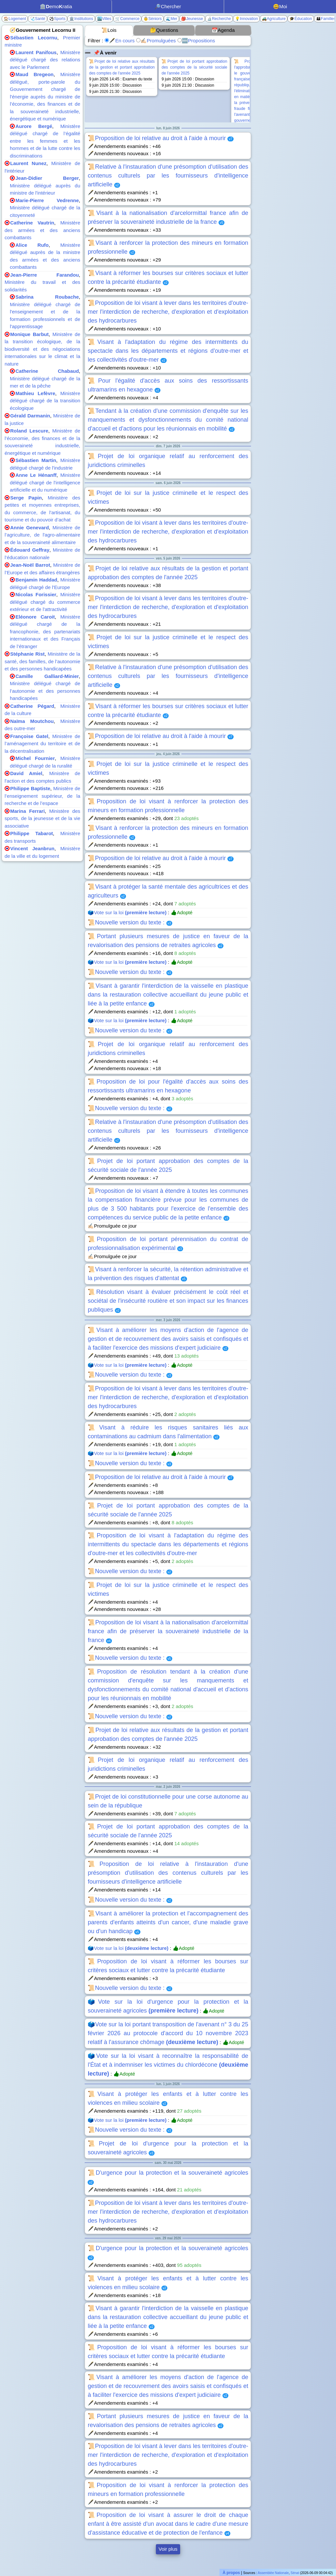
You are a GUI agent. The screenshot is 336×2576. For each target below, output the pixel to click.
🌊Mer (172, 18)
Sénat (295, 2573)
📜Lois (109, 30)
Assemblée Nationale (273, 2573)
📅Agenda (223, 30)
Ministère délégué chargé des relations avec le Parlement (45, 60)
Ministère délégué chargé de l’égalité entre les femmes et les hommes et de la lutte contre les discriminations (45, 140)
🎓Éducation (300, 18)
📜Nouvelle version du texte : (130, 922)
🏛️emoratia (56, 6)
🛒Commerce (127, 18)
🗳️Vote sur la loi (127, 912)
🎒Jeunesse (192, 18)
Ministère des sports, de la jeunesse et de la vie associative (42, 818)
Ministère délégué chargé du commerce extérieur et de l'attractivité (45, 602)
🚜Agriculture (273, 18)
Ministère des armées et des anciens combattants (42, 230)
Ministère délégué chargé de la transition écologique (45, 401)
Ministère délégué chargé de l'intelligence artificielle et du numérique (45, 482)
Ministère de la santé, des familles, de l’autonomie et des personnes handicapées (42, 661)
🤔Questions (164, 30)
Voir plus (168, 2549)
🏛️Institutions (81, 18)
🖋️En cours (120, 40)
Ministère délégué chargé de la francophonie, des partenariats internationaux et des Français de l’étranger (45, 631)
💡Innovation (246, 18)
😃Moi (280, 6)
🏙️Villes (104, 18)
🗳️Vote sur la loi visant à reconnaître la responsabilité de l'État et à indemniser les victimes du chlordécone (168, 2065)
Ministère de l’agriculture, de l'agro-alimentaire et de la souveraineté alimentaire (42, 535)
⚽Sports (57, 18)
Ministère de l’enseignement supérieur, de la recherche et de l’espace (42, 796)
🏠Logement (15, 18)
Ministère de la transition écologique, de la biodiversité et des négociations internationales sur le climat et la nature (42, 349)
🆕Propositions (196, 40)
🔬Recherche (219, 18)
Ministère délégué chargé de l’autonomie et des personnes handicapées (45, 691)
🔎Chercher (168, 6)
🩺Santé (37, 18)
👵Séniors (152, 18)
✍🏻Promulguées (156, 40)
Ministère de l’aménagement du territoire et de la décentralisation (42, 743)
